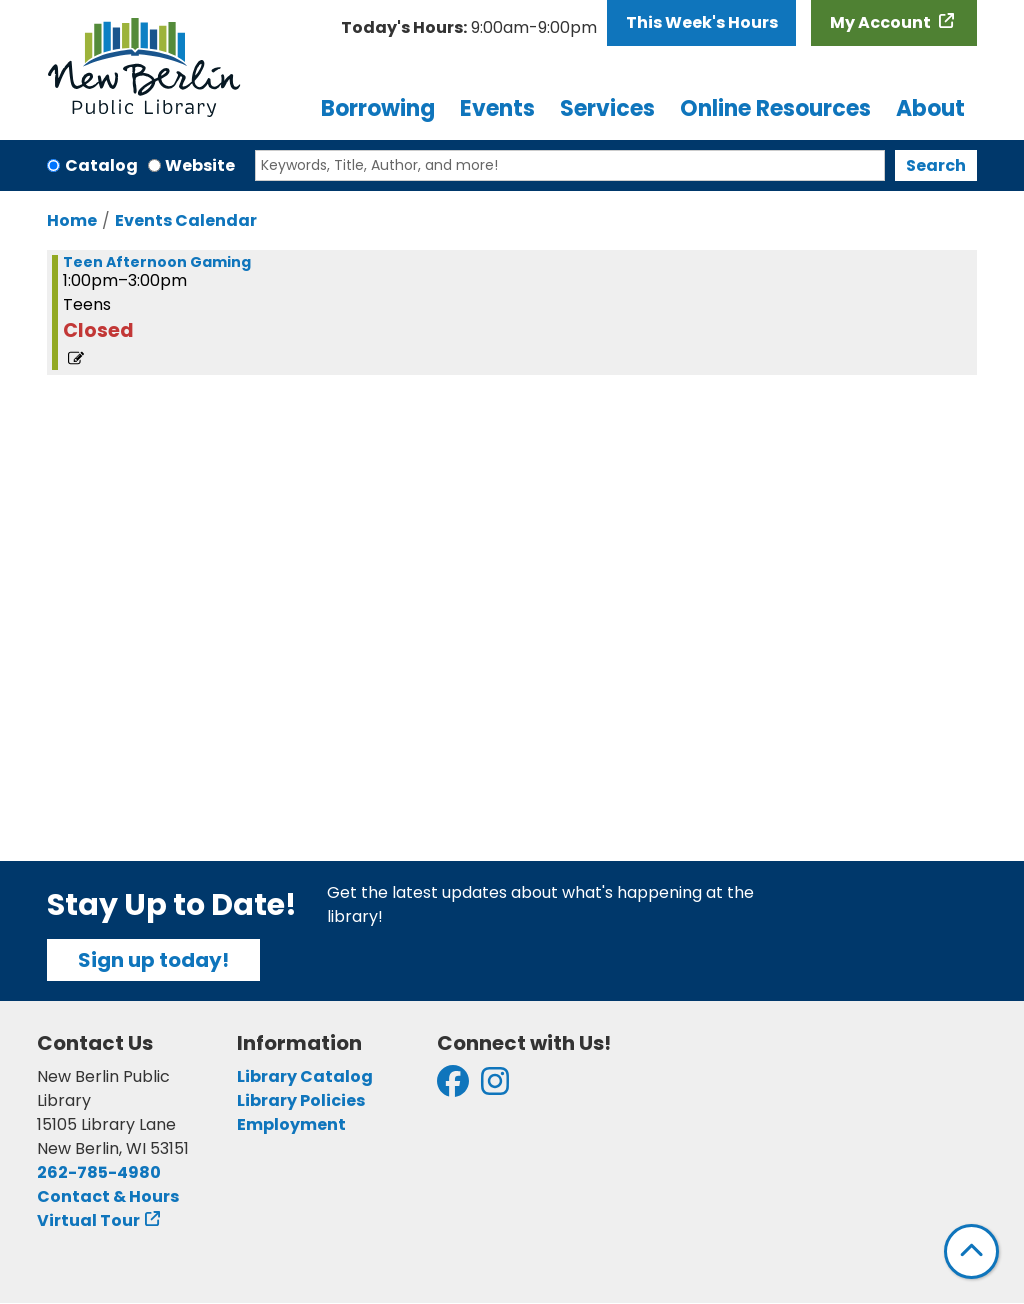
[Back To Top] (971, 1251)
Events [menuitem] (497, 108)
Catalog (101, 165)
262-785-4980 (99, 1172)
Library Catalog (305, 1076)
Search (936, 165)
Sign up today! (153, 960)
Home (72, 220)
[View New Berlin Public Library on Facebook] (453, 1087)
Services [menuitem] (607, 108)
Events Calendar (186, 220)
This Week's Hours (702, 22)
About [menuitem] (930, 108)
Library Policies (301, 1100)
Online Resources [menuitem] (775, 108)
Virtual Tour (88, 1220)
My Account (882, 22)
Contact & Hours (108, 1196)
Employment (291, 1124)
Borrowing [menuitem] (378, 108)
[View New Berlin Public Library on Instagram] (495, 1087)
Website (200, 165)
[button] (469, 28)
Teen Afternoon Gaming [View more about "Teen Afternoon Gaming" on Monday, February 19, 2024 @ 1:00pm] (157, 262)
